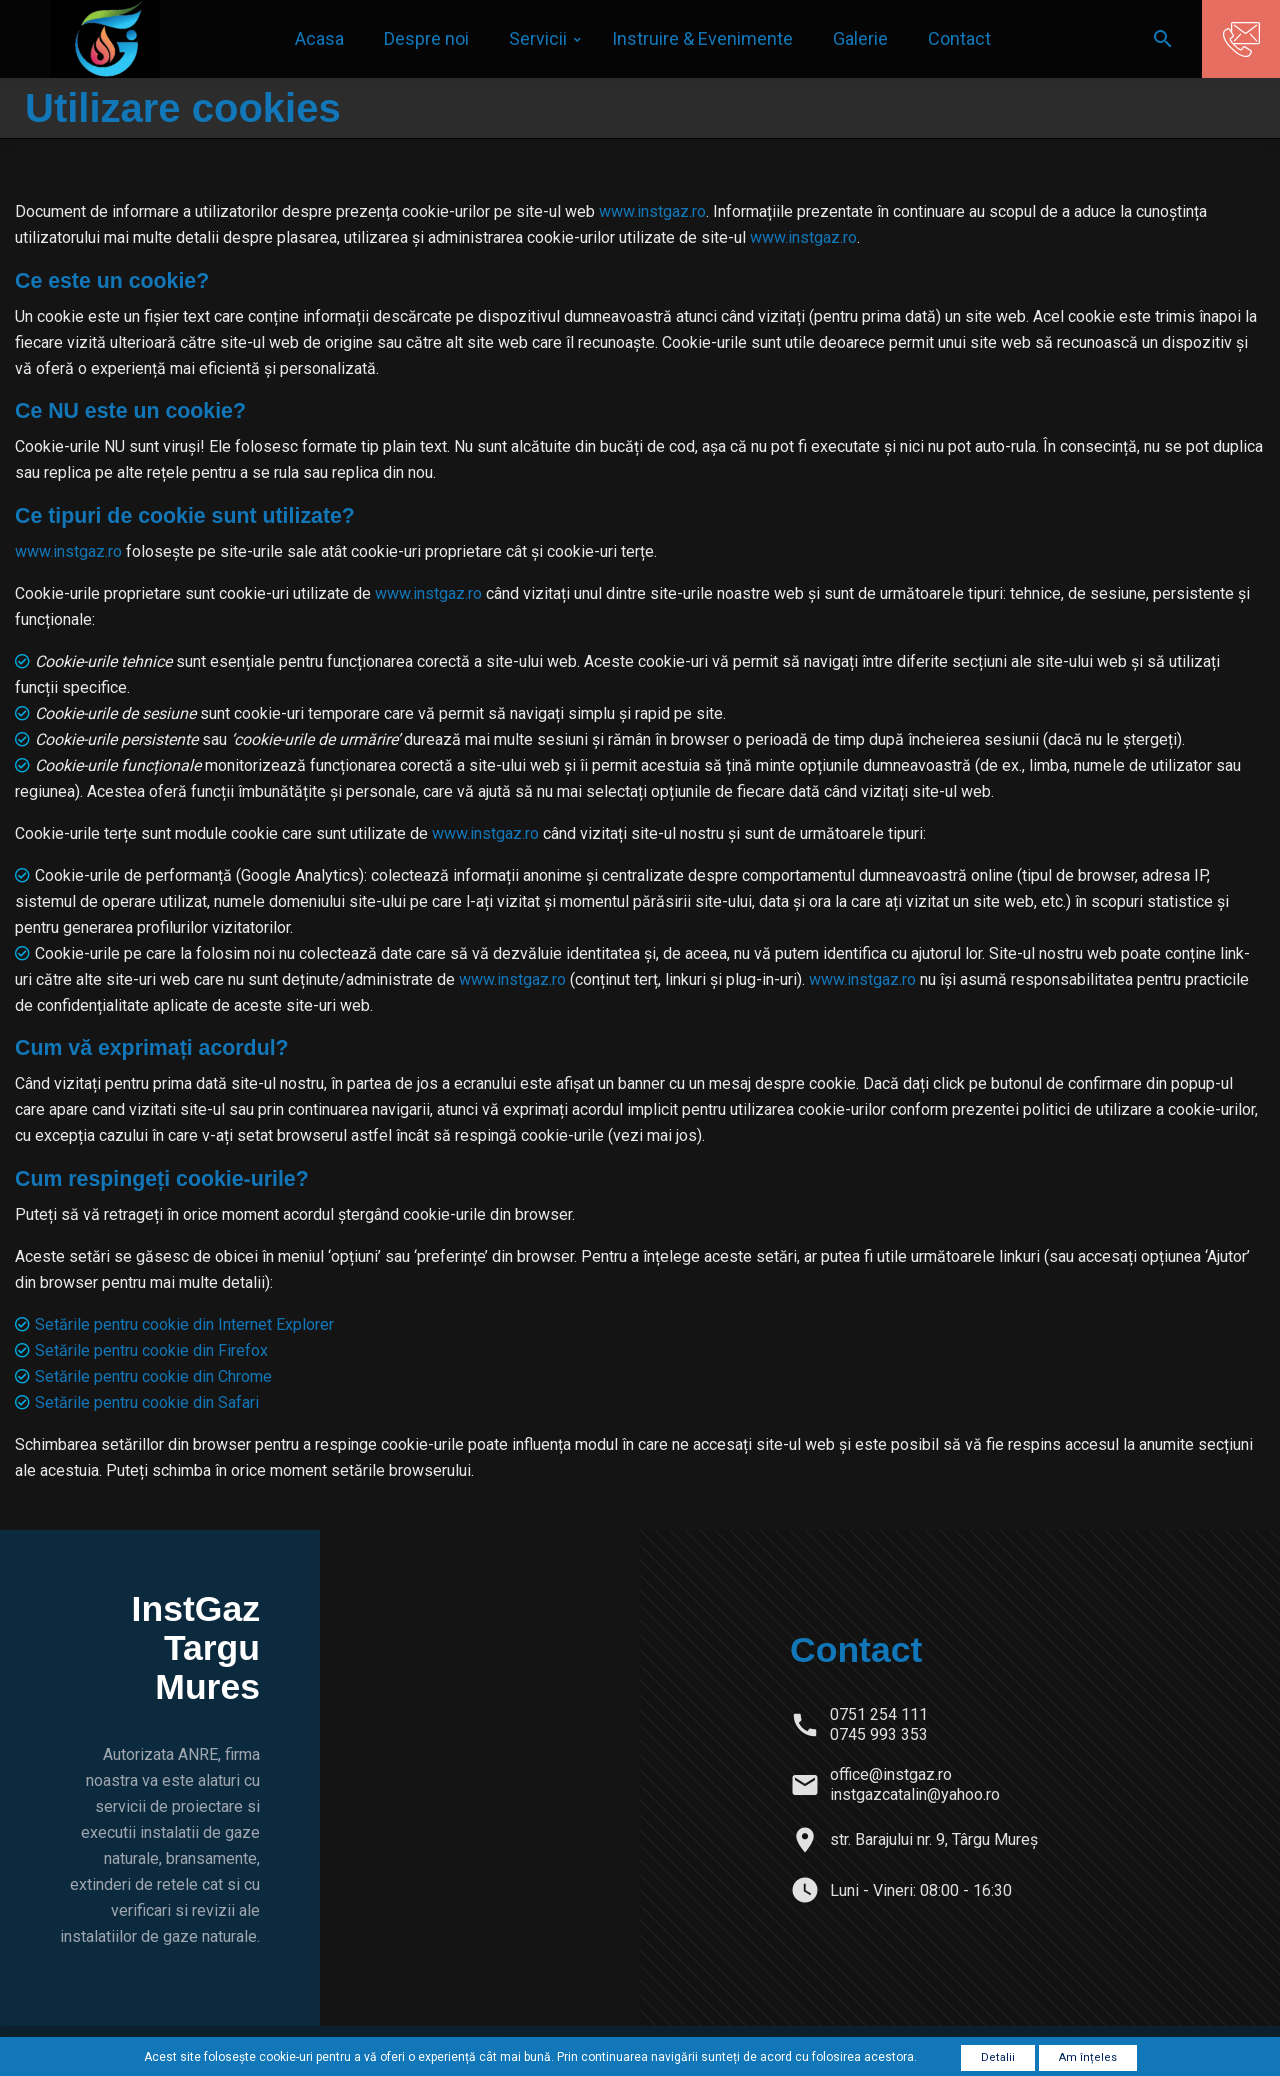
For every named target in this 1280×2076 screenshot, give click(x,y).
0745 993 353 (879, 1734)
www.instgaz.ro (652, 211)
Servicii (538, 38)
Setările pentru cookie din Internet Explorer (184, 1324)
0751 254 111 (879, 1714)
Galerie (860, 38)
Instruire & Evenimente (702, 38)
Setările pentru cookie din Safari (147, 1402)
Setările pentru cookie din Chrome (153, 1376)
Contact (959, 38)
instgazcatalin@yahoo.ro (915, 1794)
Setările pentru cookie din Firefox (151, 1350)
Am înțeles (1088, 2057)
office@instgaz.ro (891, 1774)
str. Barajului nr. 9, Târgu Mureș (934, 1839)
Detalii (998, 2057)
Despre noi (426, 38)
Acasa (319, 38)
